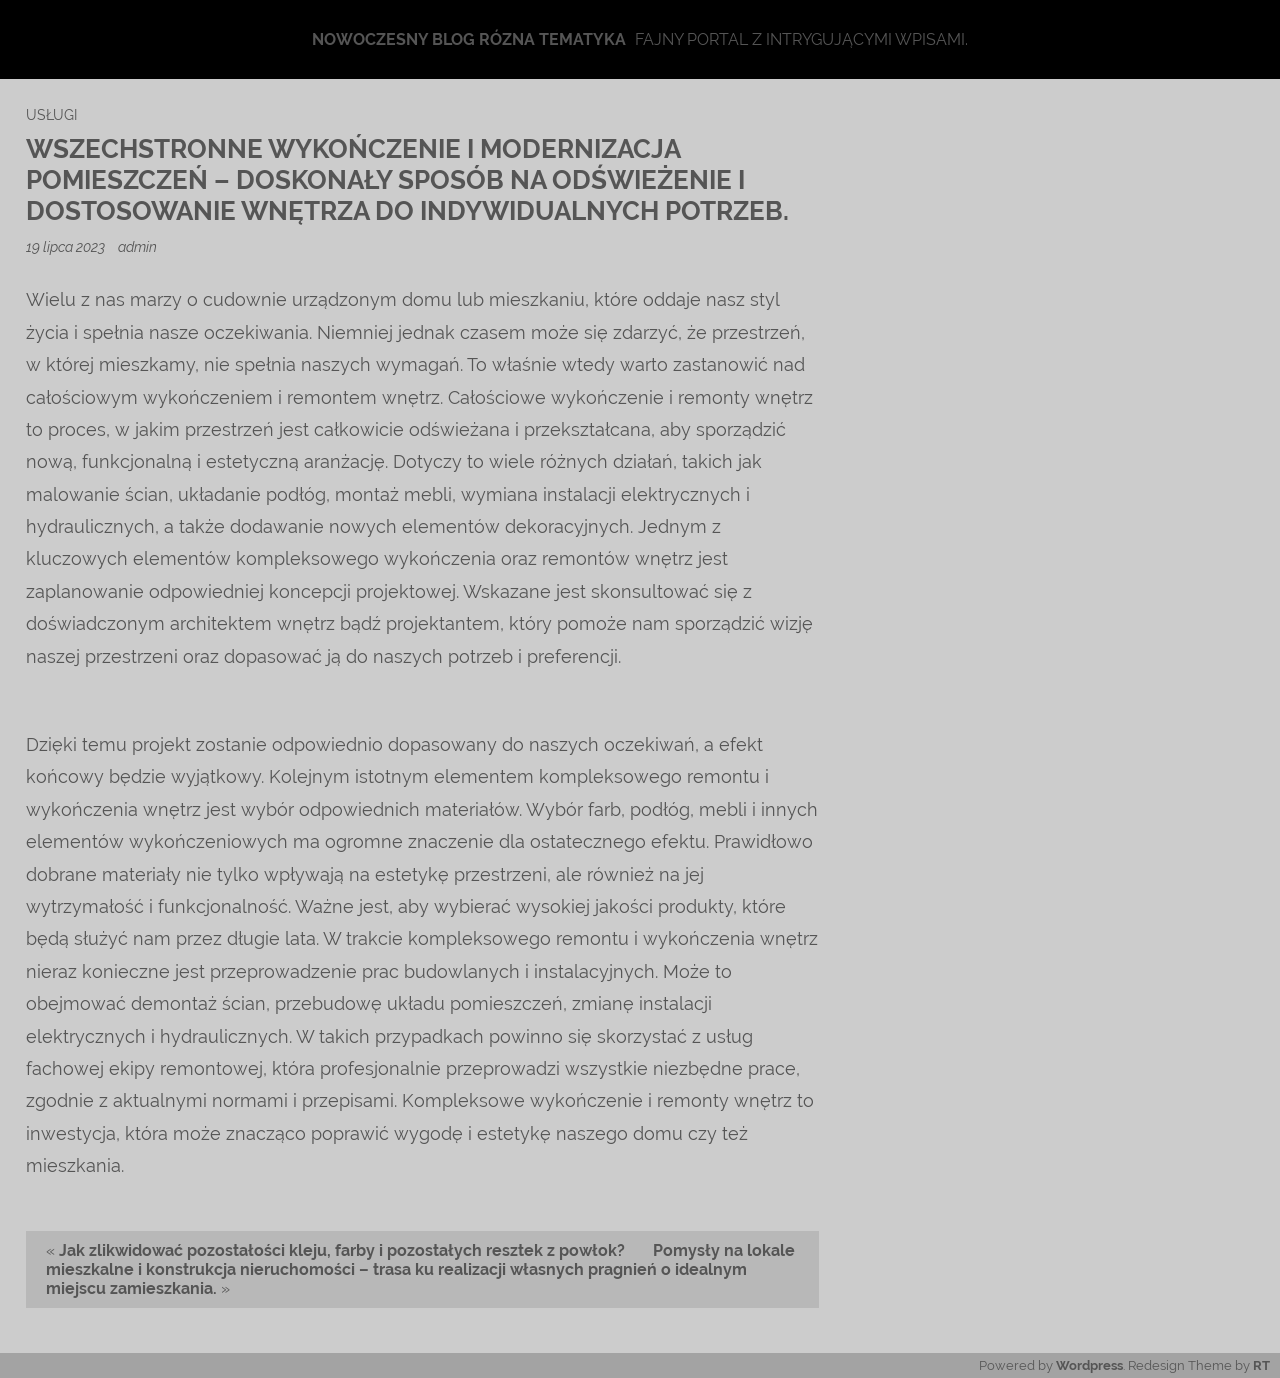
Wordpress (1089, 1365)
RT (1261, 1365)
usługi (51, 114)
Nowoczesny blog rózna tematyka (469, 39)
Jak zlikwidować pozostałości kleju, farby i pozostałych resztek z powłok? (342, 1250)
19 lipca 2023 (67, 246)
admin (137, 246)
